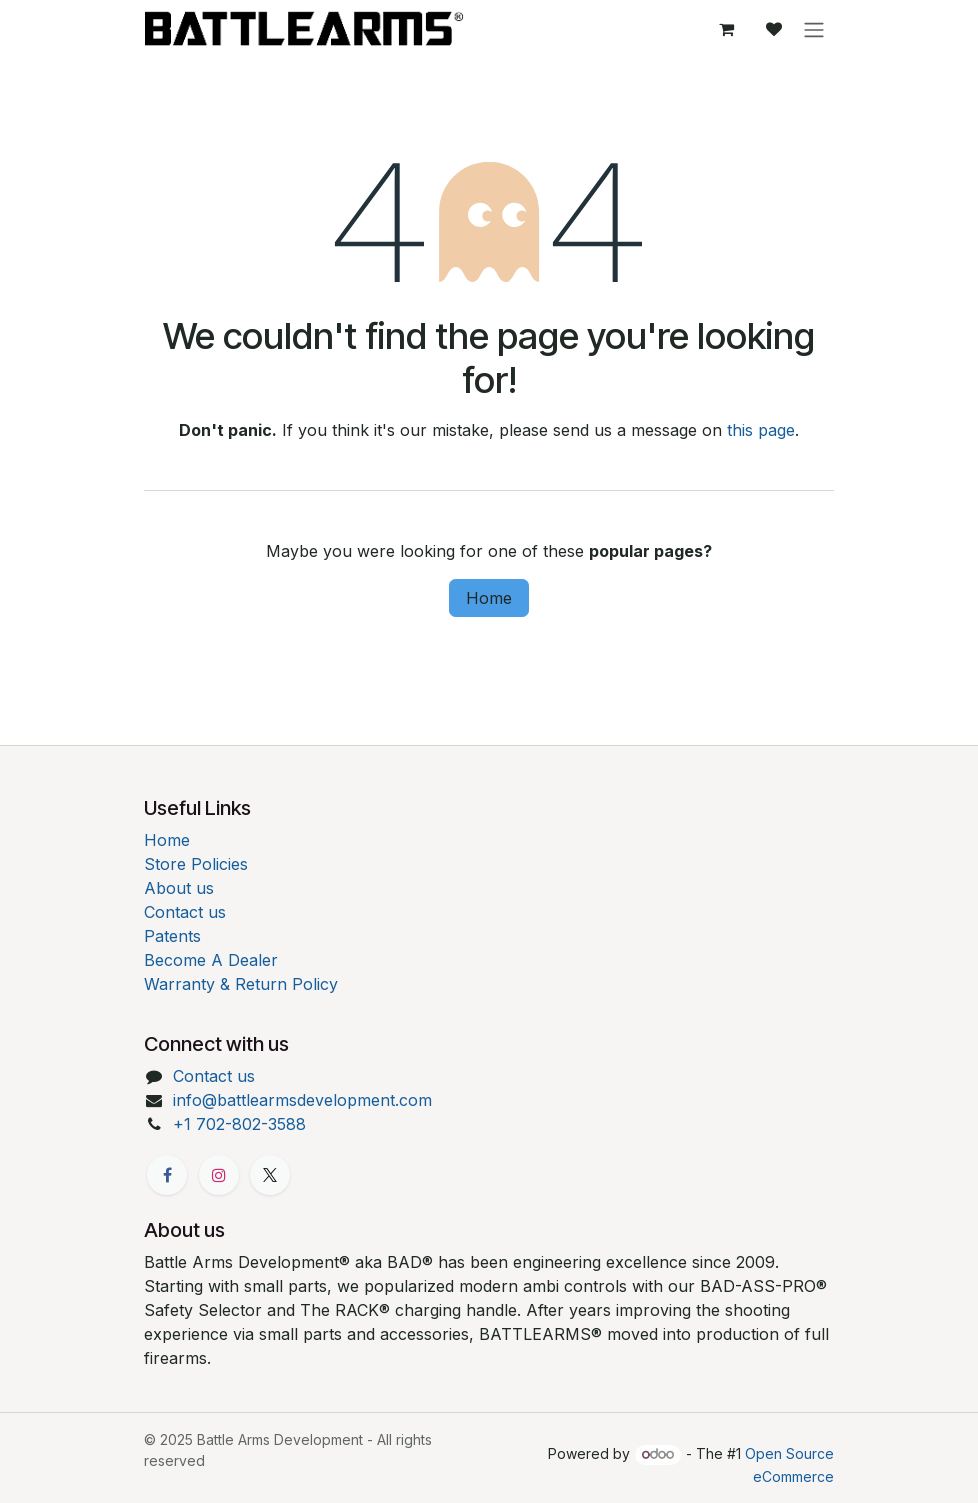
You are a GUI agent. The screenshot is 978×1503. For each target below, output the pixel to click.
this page (761, 430)
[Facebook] (167, 1175)
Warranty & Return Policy (241, 984)
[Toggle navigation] (814, 29)
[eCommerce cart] (726, 29)
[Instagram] (219, 1175)
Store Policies (196, 864)
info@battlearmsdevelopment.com (302, 1100)
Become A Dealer (211, 960)
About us (179, 888)
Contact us (185, 912)
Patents (172, 936)
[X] (270, 1175)
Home (489, 598)
